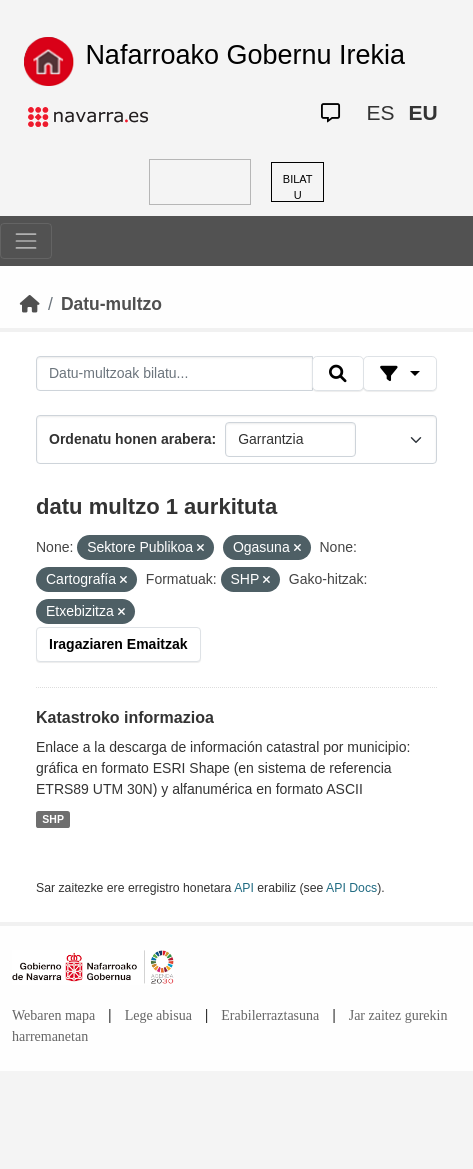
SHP (53, 819)
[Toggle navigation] (26, 241)
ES (380, 112)
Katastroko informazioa (125, 717)
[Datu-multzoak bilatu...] (174, 374)
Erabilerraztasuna (270, 1015)
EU (422, 112)
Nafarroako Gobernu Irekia (245, 55)
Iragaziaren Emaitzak (118, 644)
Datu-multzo (111, 304)
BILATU (298, 187)
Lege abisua (158, 1015)
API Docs (351, 888)
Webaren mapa (53, 1015)
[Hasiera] (30, 304)
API (244, 888)
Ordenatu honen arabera (130, 439)
